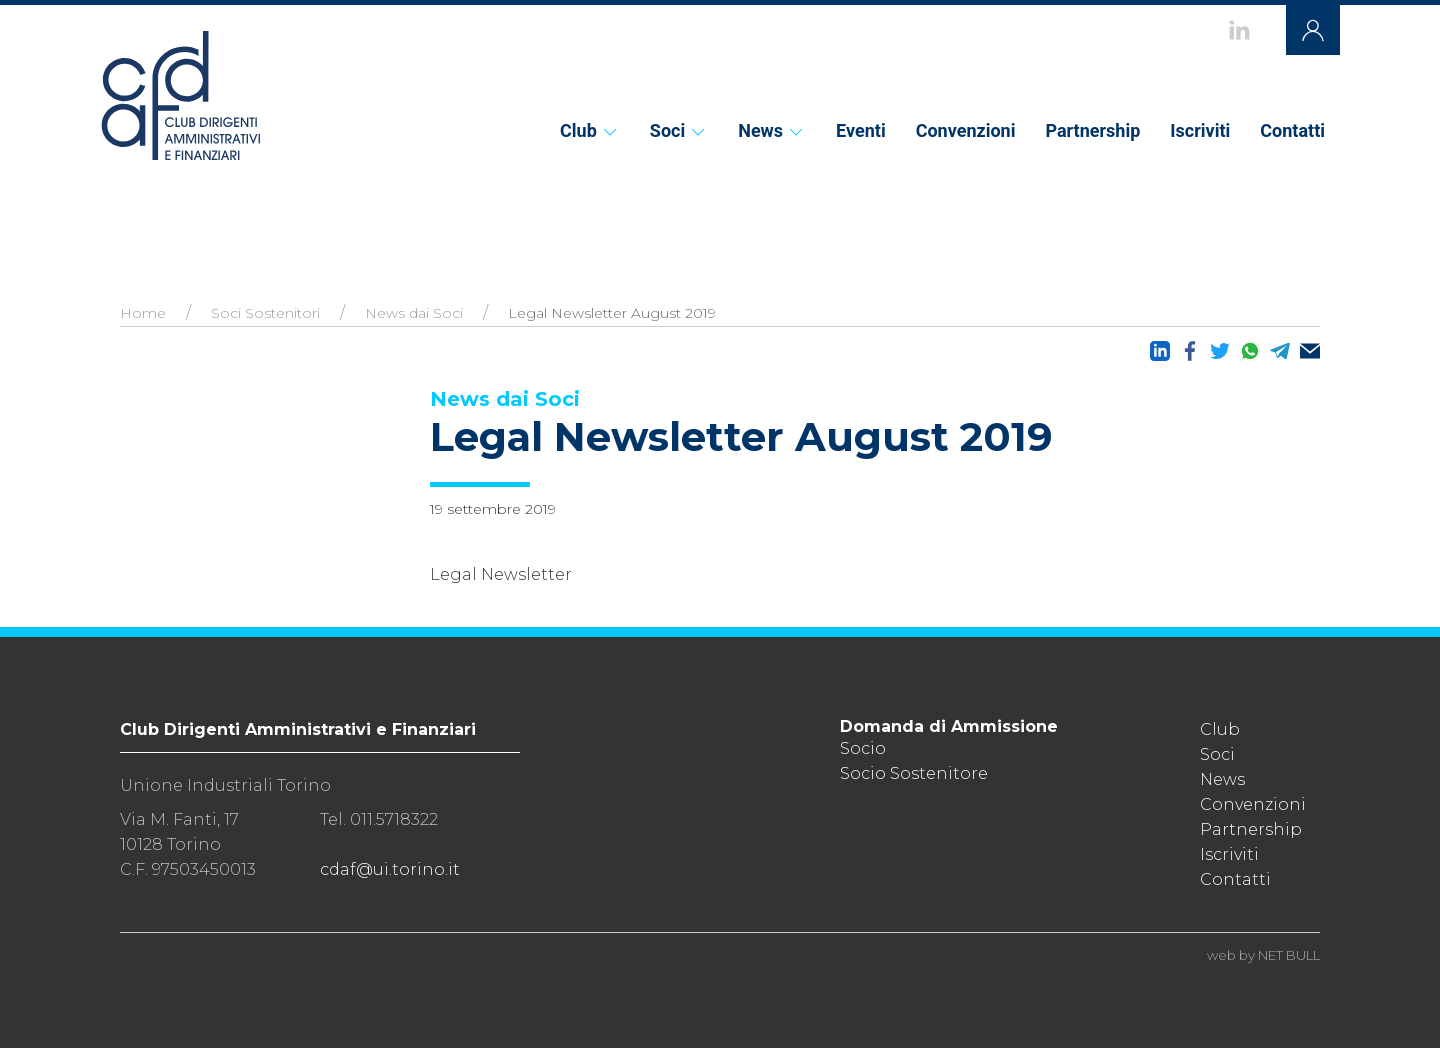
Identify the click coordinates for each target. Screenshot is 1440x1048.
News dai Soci (414, 313)
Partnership (1092, 130)
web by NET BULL (1263, 955)
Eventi (861, 130)
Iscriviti (1200, 130)
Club (590, 130)
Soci (679, 130)
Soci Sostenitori (265, 313)
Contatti (1292, 130)
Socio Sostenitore (914, 773)
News (772, 130)
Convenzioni (966, 130)
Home (143, 313)
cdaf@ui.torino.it (390, 869)
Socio (863, 748)
